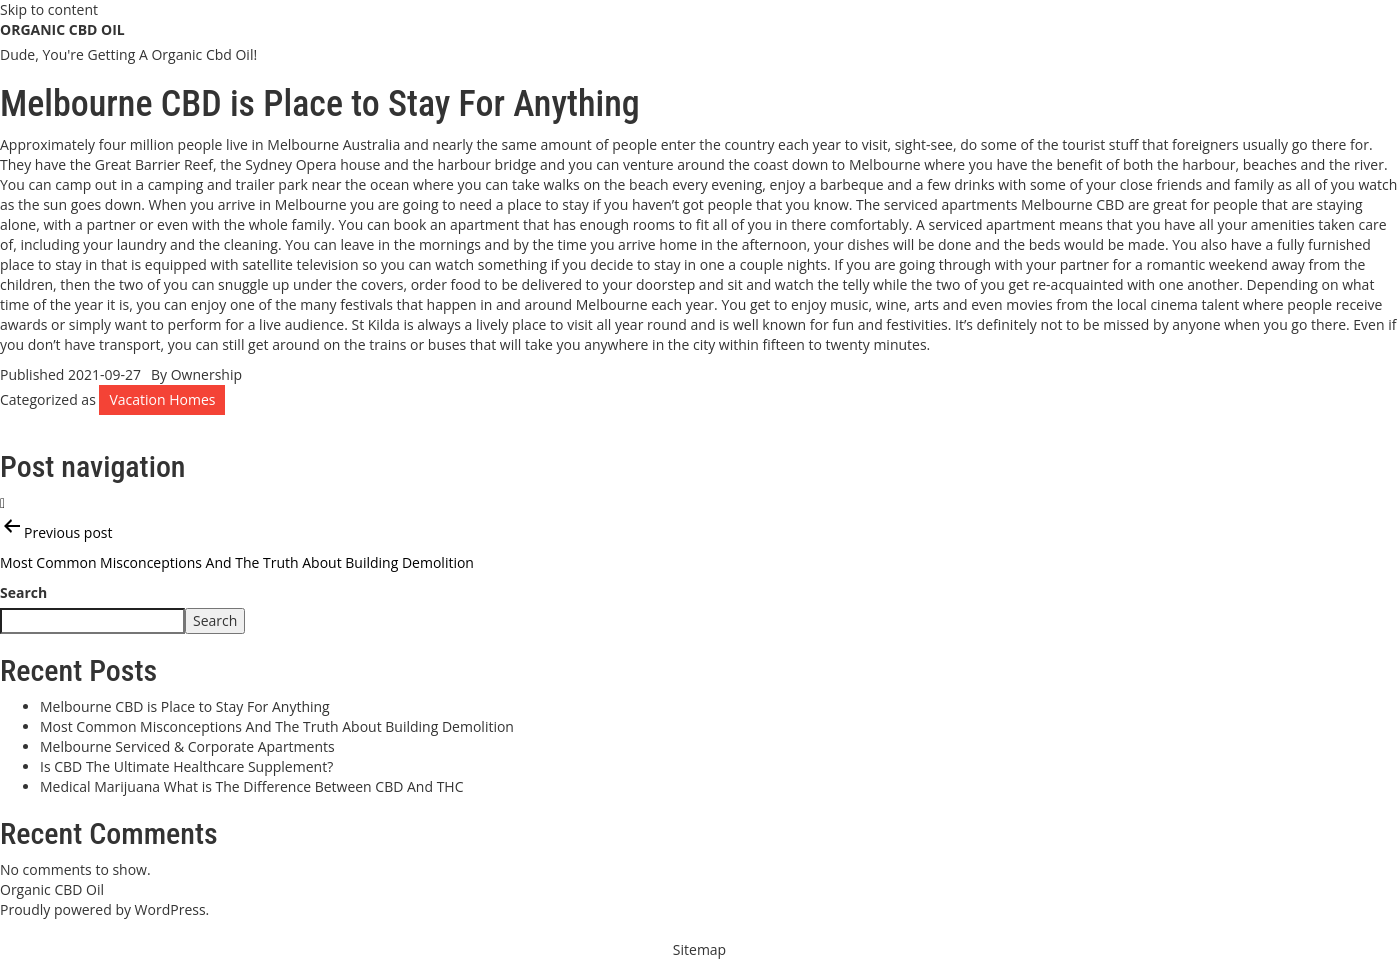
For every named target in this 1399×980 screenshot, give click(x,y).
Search (23, 592)
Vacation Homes (162, 399)
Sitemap (699, 949)
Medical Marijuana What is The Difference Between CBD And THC (251, 786)
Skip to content (49, 9)
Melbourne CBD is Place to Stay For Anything (185, 706)
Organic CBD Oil (62, 29)
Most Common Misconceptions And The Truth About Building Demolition (277, 726)
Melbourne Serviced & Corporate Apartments (187, 746)
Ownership (206, 374)
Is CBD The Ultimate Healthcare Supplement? (186, 766)
